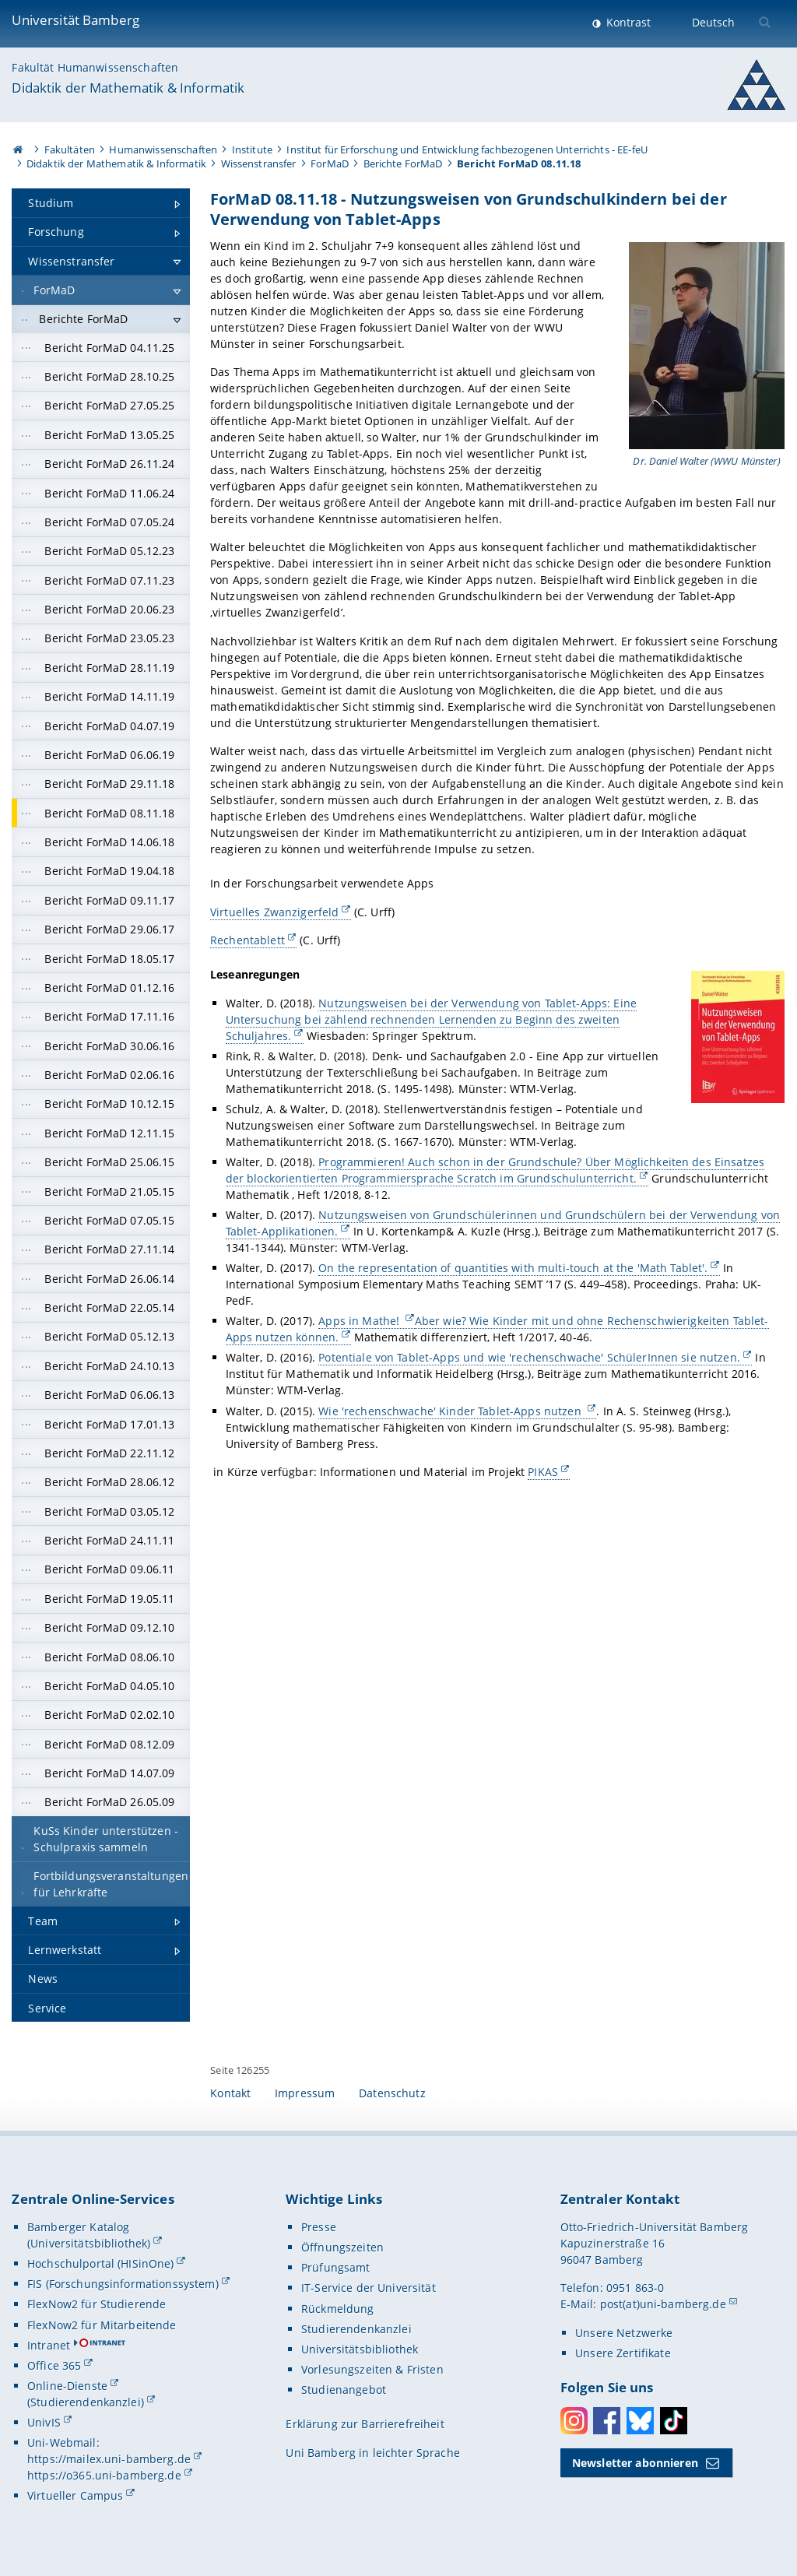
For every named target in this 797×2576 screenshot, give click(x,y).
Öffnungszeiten (342, 2247)
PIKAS (543, 1471)
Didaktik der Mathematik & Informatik (128, 88)
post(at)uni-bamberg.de (663, 2304)
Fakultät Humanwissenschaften (95, 67)
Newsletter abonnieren (635, 2462)
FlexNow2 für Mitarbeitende (102, 2325)
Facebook (606, 2420)
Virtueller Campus (75, 2495)
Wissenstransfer (259, 163)
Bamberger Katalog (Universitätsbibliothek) (88, 2235)
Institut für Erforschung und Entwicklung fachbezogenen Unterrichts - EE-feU (467, 149)
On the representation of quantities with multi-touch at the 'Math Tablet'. (513, 1267)
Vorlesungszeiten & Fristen (372, 2369)
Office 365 (54, 2365)
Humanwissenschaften (163, 149)
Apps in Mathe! (361, 1320)
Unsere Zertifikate (623, 2353)
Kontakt (230, 2093)
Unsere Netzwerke (623, 2332)
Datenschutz (392, 2093)
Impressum (305, 2093)
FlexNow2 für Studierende (96, 2304)
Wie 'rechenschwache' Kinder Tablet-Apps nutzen (452, 1411)
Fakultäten (69, 149)
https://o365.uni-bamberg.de (104, 2475)
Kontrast (627, 22)
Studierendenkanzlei (356, 2328)
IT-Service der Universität (368, 2287)
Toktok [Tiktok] (673, 2420)
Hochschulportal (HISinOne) (100, 2263)
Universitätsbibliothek (359, 2349)
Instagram (574, 2420)
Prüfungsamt (335, 2267)
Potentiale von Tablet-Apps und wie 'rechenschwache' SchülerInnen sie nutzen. (530, 1358)
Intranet (48, 2345)
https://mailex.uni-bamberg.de (109, 2458)
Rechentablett (247, 940)
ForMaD (330, 163)
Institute (252, 149)
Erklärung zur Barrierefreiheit (365, 2423)
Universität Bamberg (75, 20)
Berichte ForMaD (403, 163)
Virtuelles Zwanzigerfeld (274, 912)
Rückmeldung (337, 2308)
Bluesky (640, 2420)
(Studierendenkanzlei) (85, 2402)
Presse (318, 2226)
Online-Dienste (67, 2385)
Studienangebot (343, 2389)
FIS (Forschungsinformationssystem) (123, 2283)
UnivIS (44, 2422)
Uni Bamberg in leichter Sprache (372, 2452)
